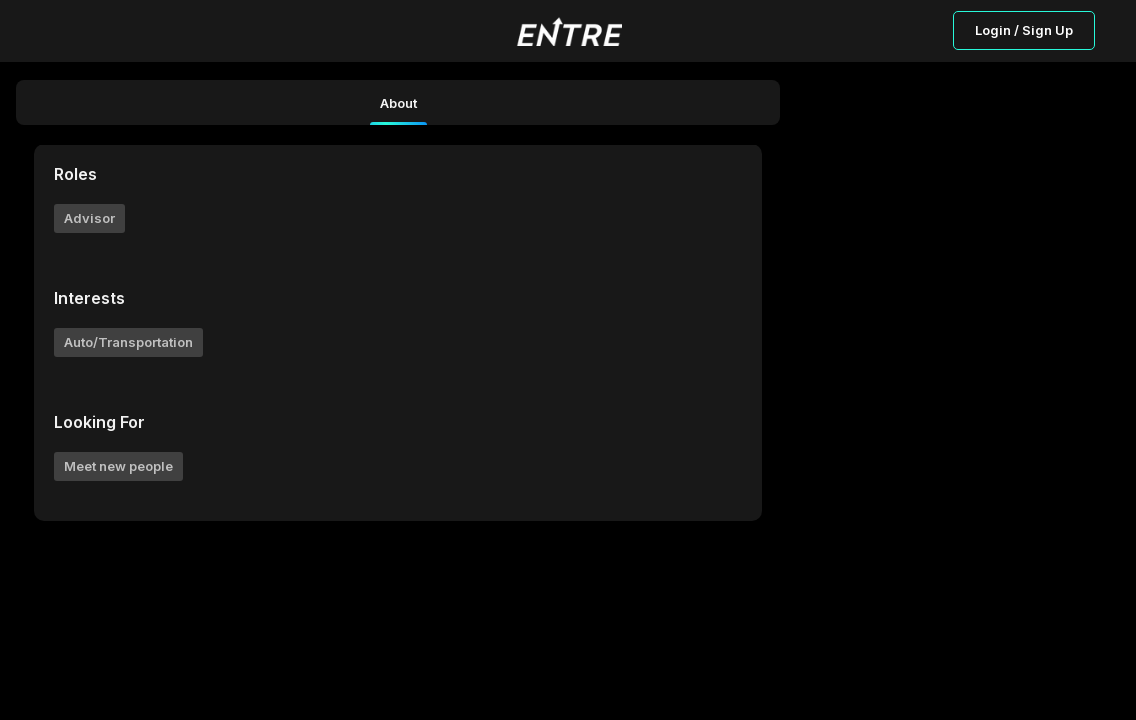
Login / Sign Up (1024, 30)
